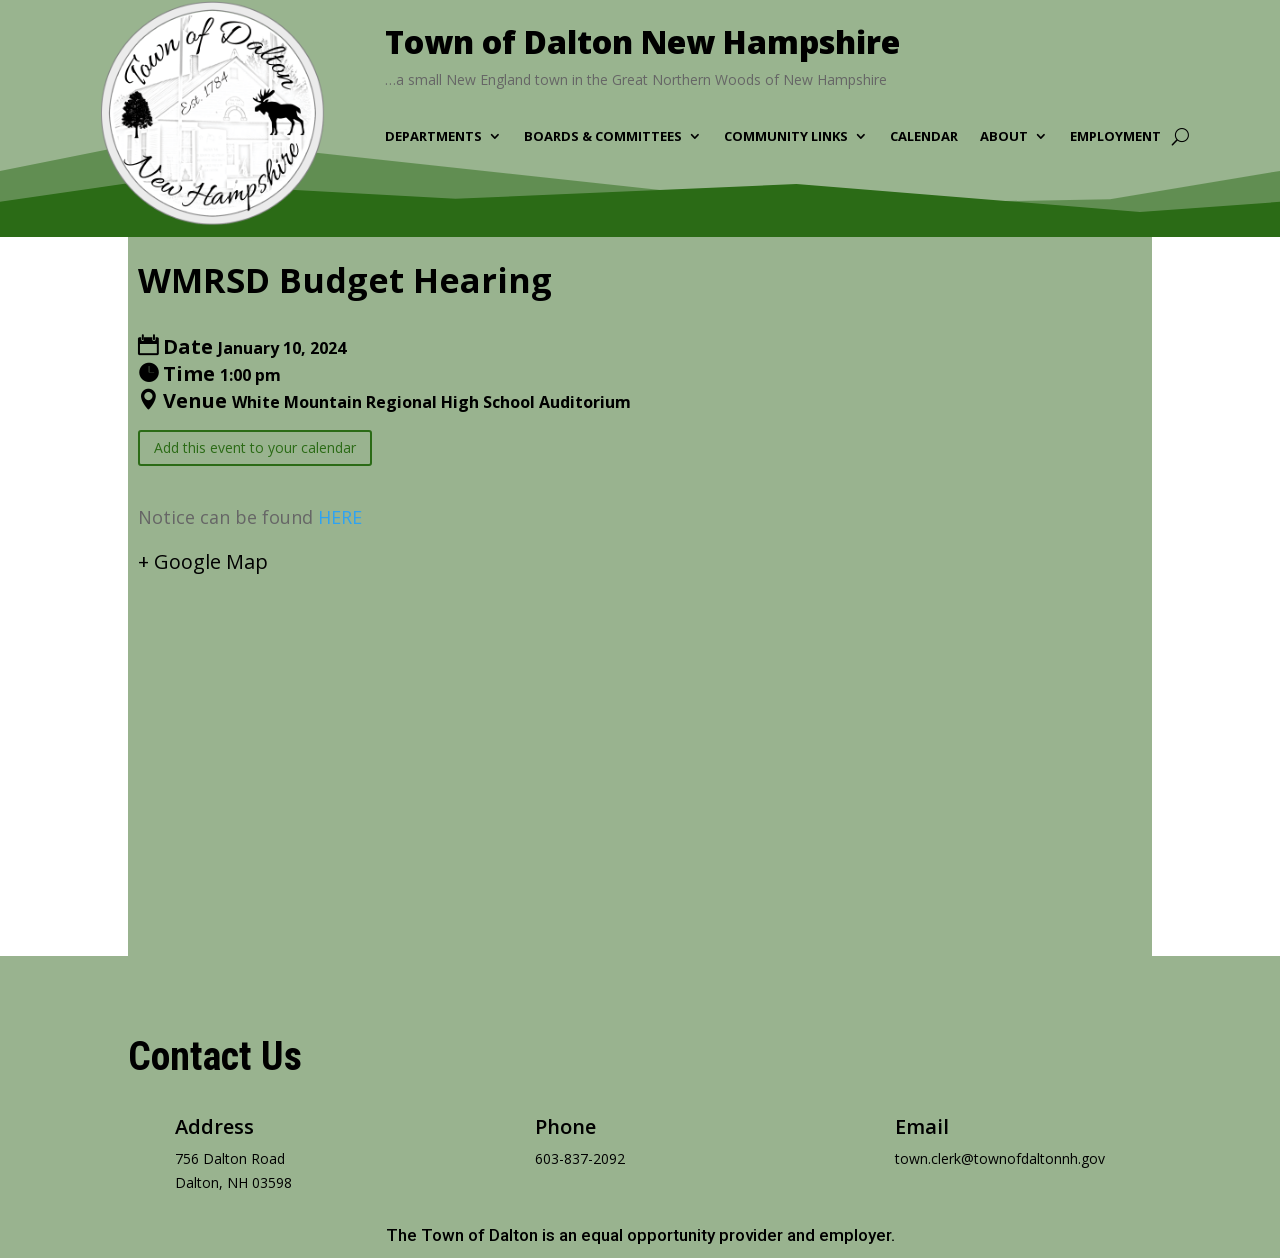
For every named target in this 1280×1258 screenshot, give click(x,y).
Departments (433, 137)
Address (214, 1126)
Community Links (786, 137)
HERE (340, 517)
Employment (1115, 137)
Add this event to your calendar (255, 447)
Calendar (924, 137)
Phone (565, 1126)
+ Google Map (203, 561)
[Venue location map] (640, 750)
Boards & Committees (603, 137)
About (1004, 137)
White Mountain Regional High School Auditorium (431, 402)
